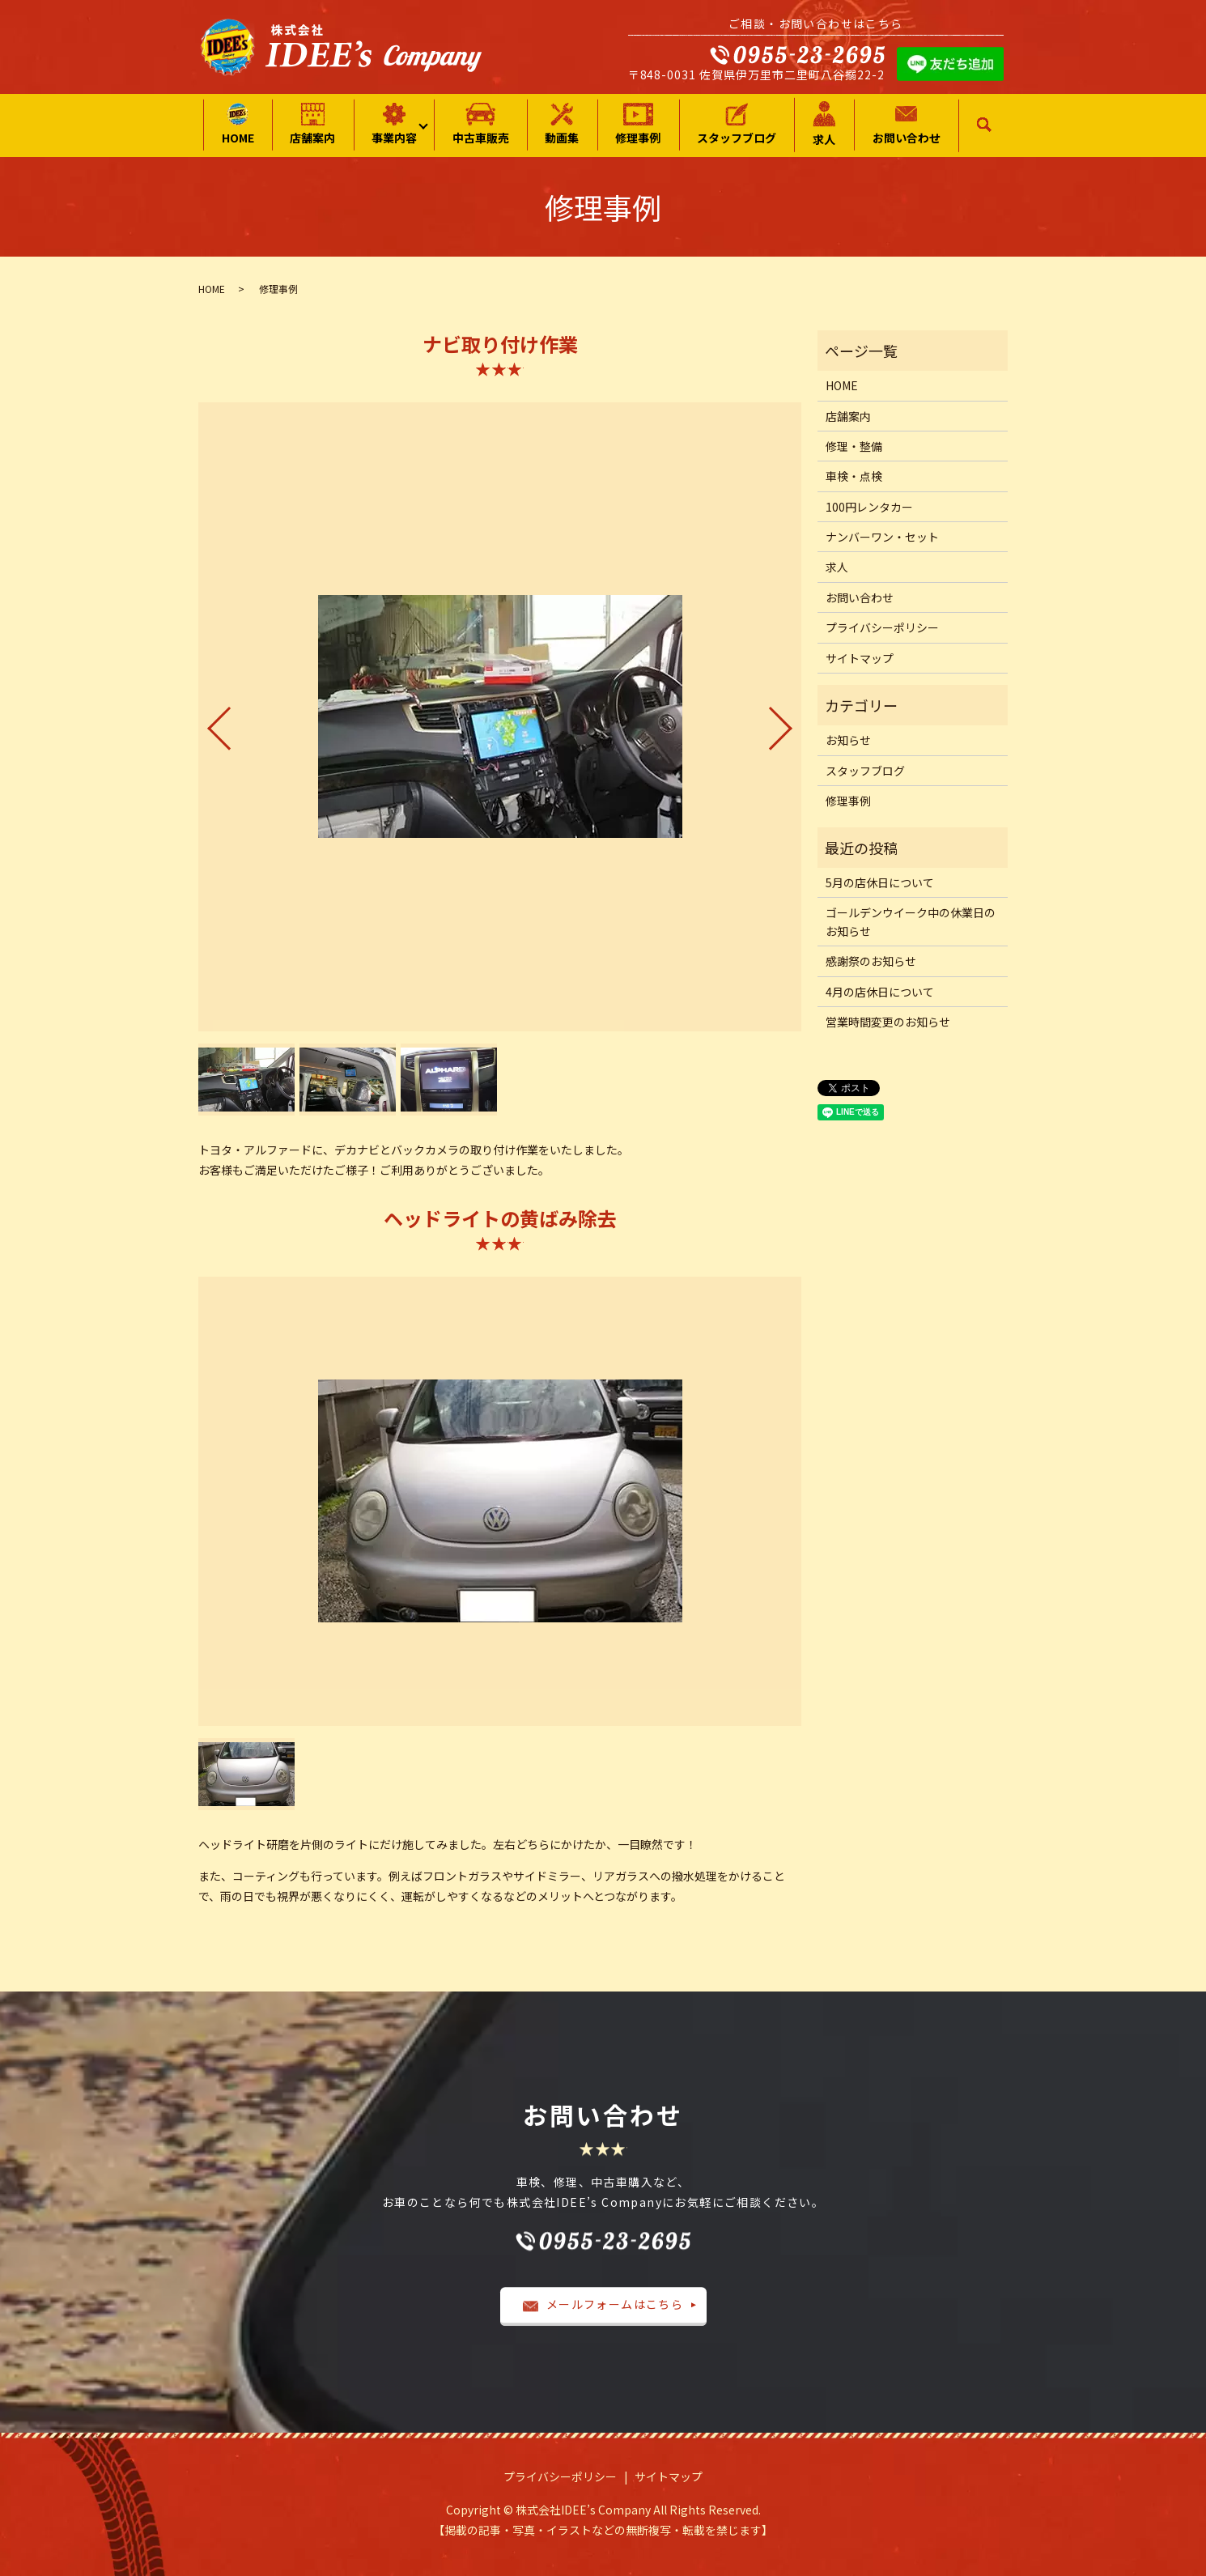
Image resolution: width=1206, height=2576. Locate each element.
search (984, 125)
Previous (205, 721)
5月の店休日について (880, 882)
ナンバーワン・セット (882, 537)
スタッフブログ (736, 124)
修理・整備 (854, 446)
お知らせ (848, 740)
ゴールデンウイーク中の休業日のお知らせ (911, 921)
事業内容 (394, 124)
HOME (238, 124)
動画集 (562, 124)
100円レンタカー (869, 507)
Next (794, 721)
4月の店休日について (880, 992)
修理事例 (637, 124)
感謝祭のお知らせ (871, 961)
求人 (824, 124)
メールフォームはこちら (603, 2304)
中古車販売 (480, 124)
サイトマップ (860, 658)
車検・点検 (854, 476)
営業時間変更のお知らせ (888, 1022)
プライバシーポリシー (882, 627)
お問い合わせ (907, 124)
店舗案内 (312, 124)
